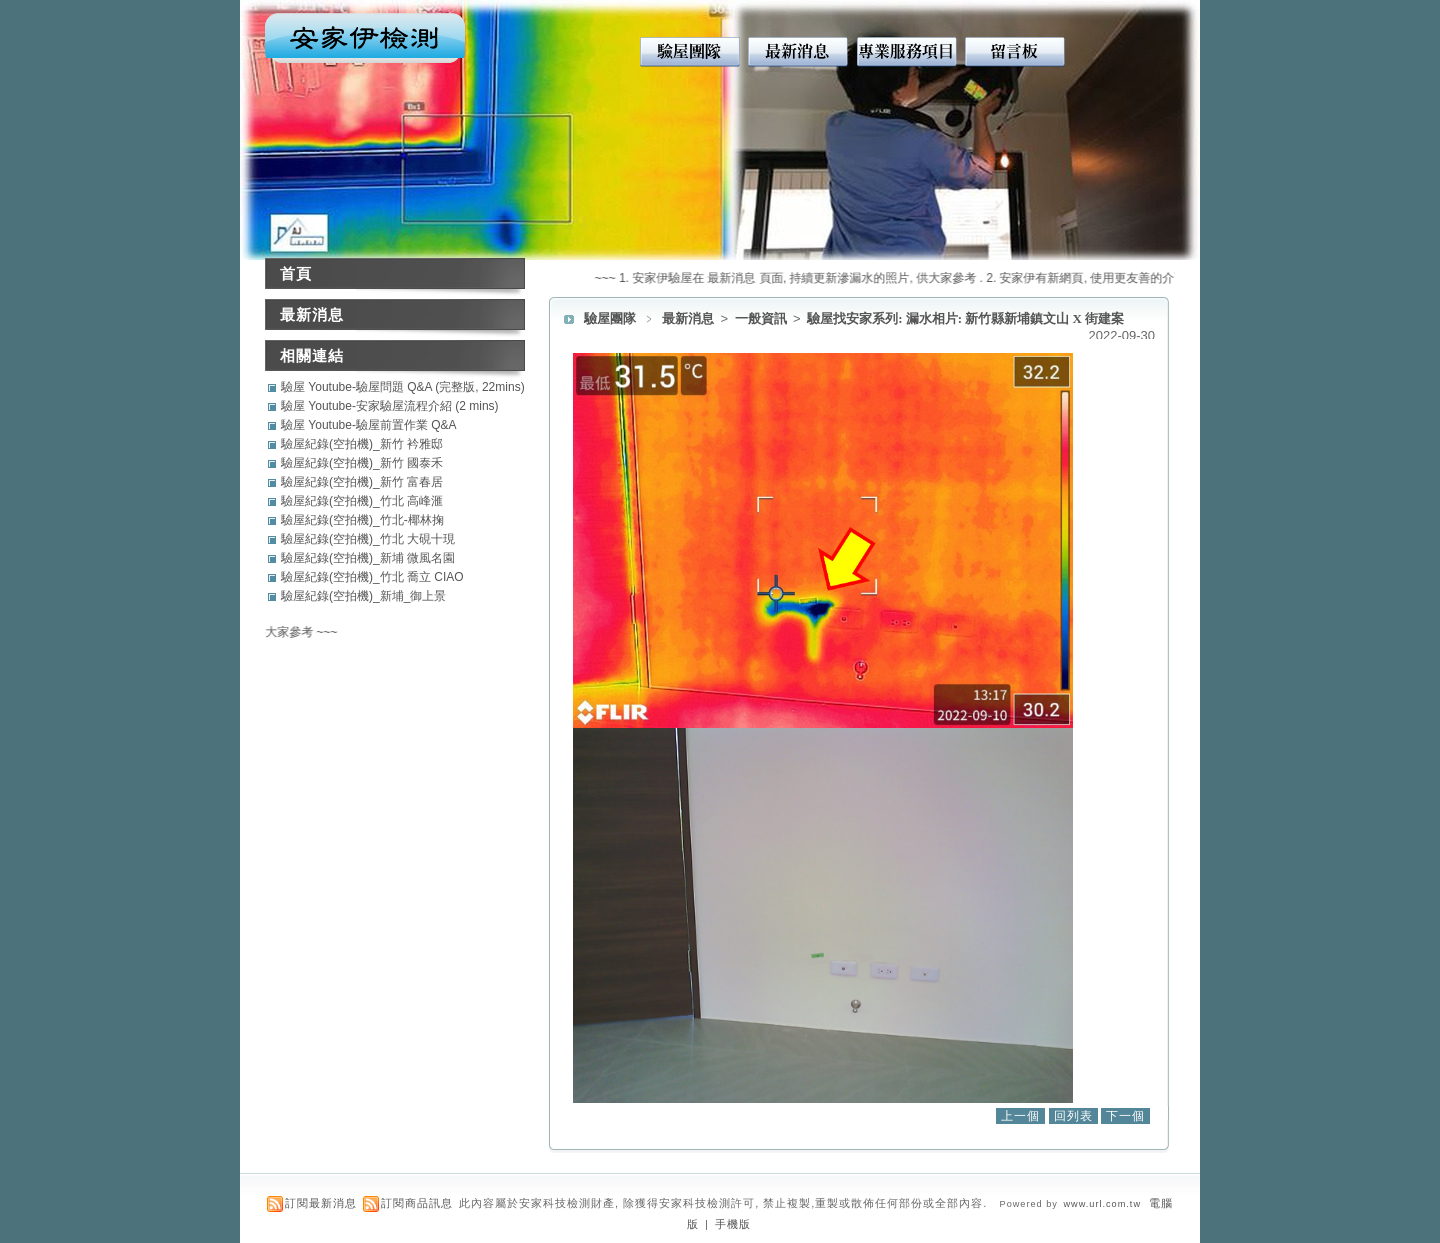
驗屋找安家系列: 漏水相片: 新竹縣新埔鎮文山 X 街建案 (965, 318)
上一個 (1020, 1116)
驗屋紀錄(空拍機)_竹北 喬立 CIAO (372, 577)
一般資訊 (762, 318)
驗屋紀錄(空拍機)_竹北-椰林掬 (362, 520)
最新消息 (689, 318)
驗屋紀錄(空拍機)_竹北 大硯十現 (368, 539)
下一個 (1125, 1116)
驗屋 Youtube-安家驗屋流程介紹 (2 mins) (390, 406)
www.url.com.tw (1102, 1204)
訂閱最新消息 (321, 1203)
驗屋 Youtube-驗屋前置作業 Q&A (369, 425)
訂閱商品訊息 (417, 1203)
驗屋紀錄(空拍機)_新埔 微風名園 (368, 558)
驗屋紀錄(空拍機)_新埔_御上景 (363, 596)
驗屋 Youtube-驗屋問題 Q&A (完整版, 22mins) (403, 387)
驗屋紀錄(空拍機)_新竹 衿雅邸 (362, 444)
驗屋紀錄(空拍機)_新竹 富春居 (362, 482)
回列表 (1073, 1116)
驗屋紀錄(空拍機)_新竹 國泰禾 (362, 463)
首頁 (296, 273)
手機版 (733, 1224)
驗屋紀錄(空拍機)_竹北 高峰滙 (362, 501)
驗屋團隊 (610, 318)
